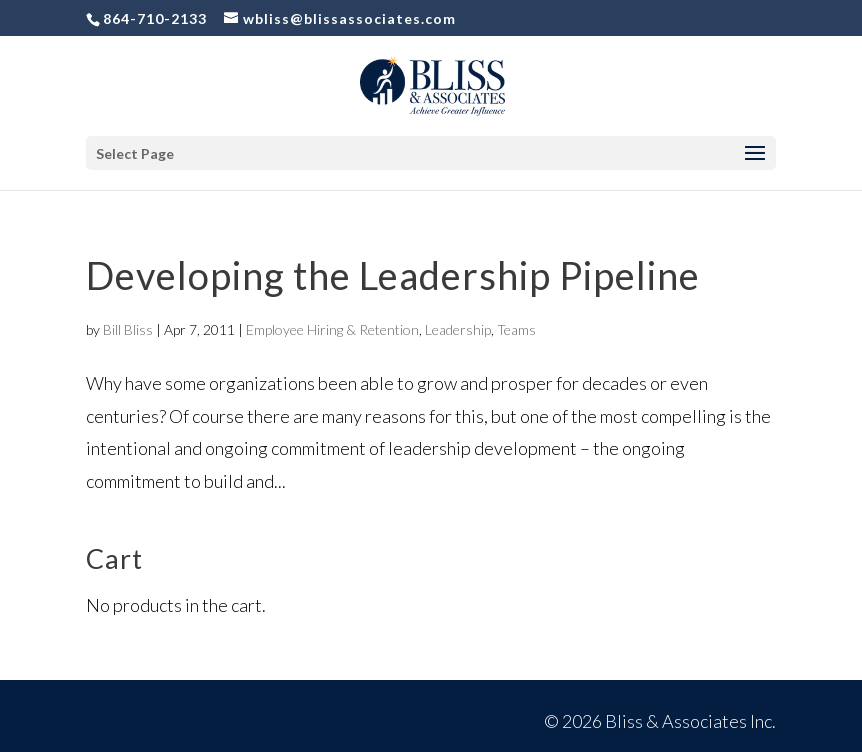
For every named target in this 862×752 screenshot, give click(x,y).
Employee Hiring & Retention (332, 329)
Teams (516, 329)
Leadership (458, 329)
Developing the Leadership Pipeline (393, 275)
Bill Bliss (128, 329)
